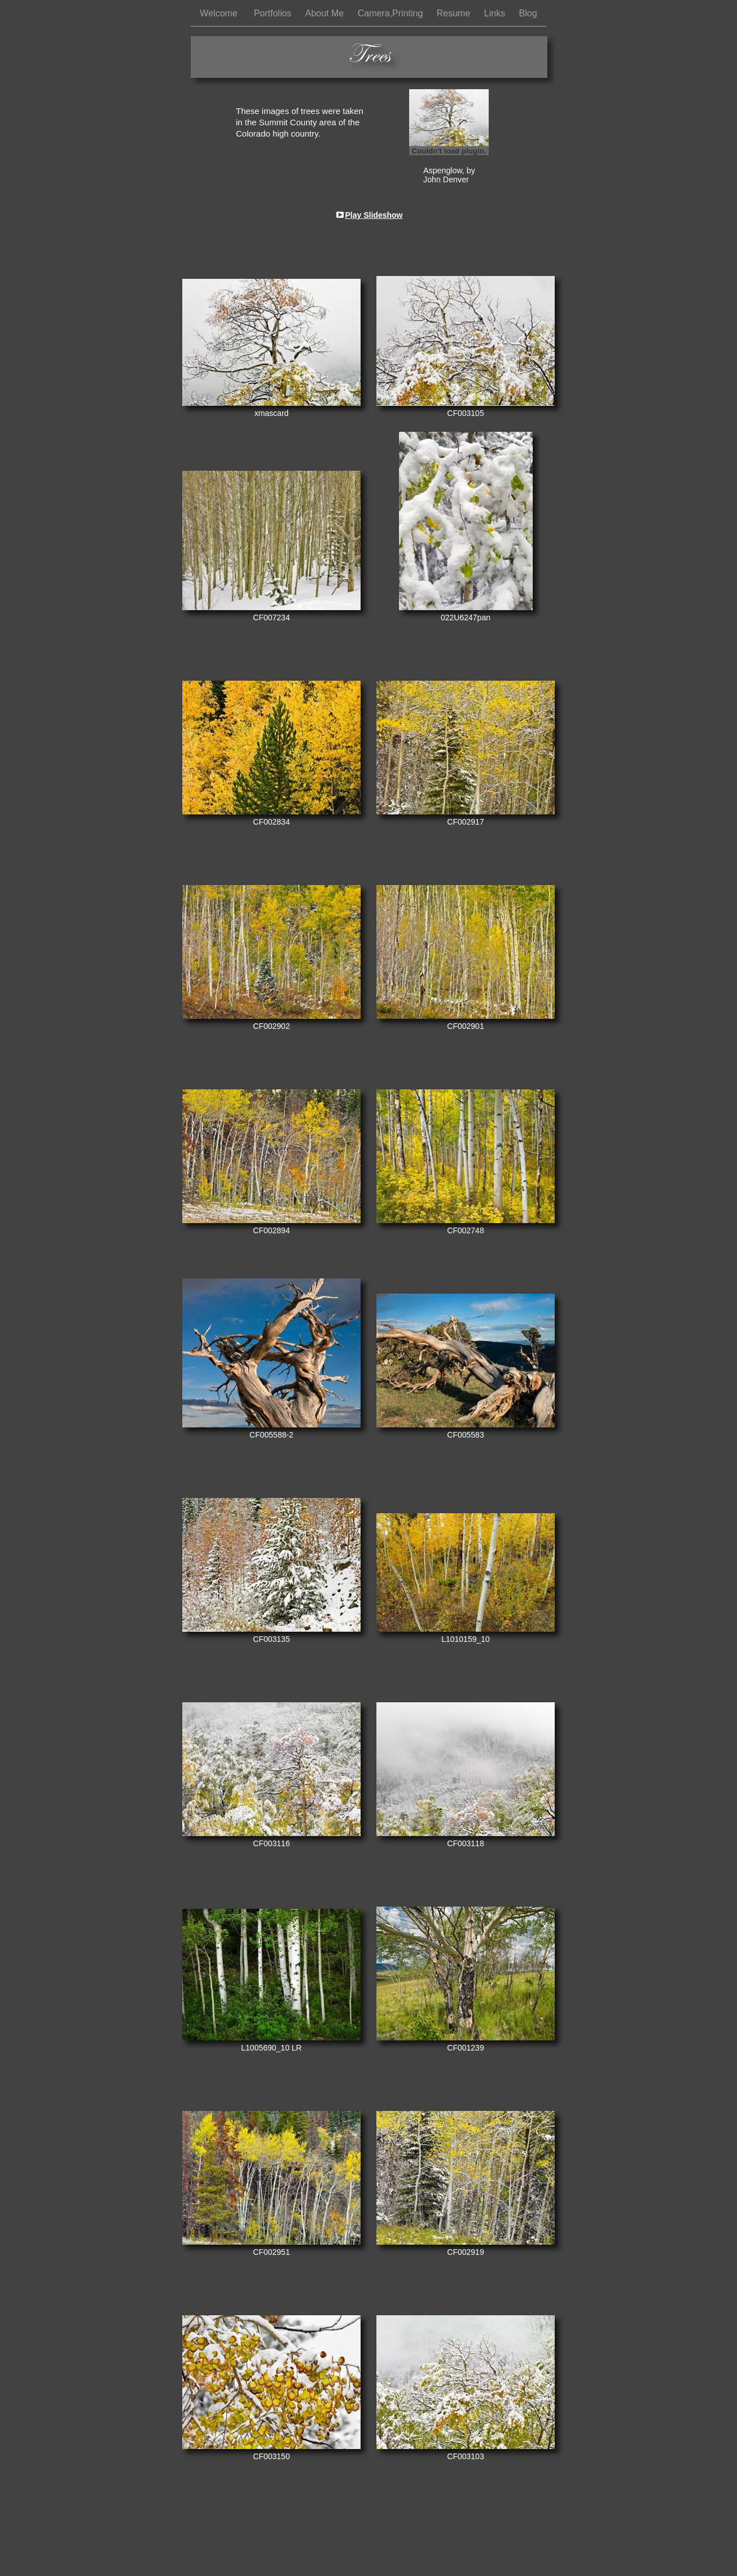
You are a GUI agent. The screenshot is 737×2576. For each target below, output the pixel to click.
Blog (528, 13)
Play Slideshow (374, 215)
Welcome (221, 13)
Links (496, 13)
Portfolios (274, 13)
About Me (325, 13)
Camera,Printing (391, 13)
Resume (455, 13)
